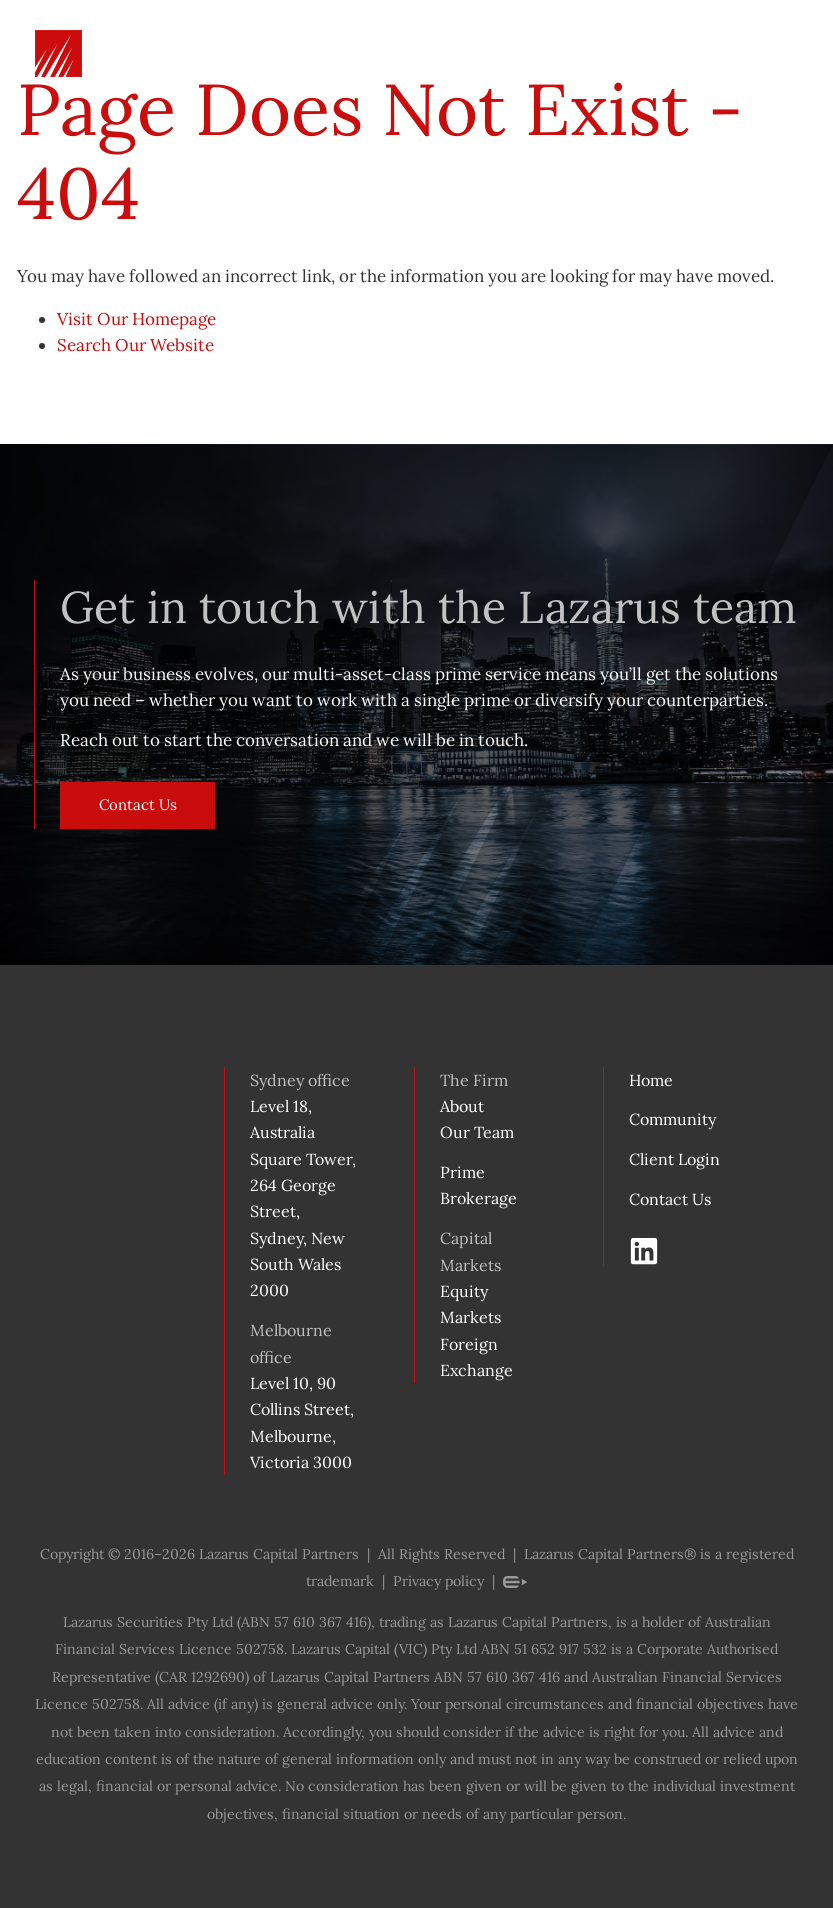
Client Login (674, 1159)
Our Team (477, 1132)
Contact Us (104, 795)
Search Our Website (135, 345)
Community (672, 1119)
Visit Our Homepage (136, 319)
